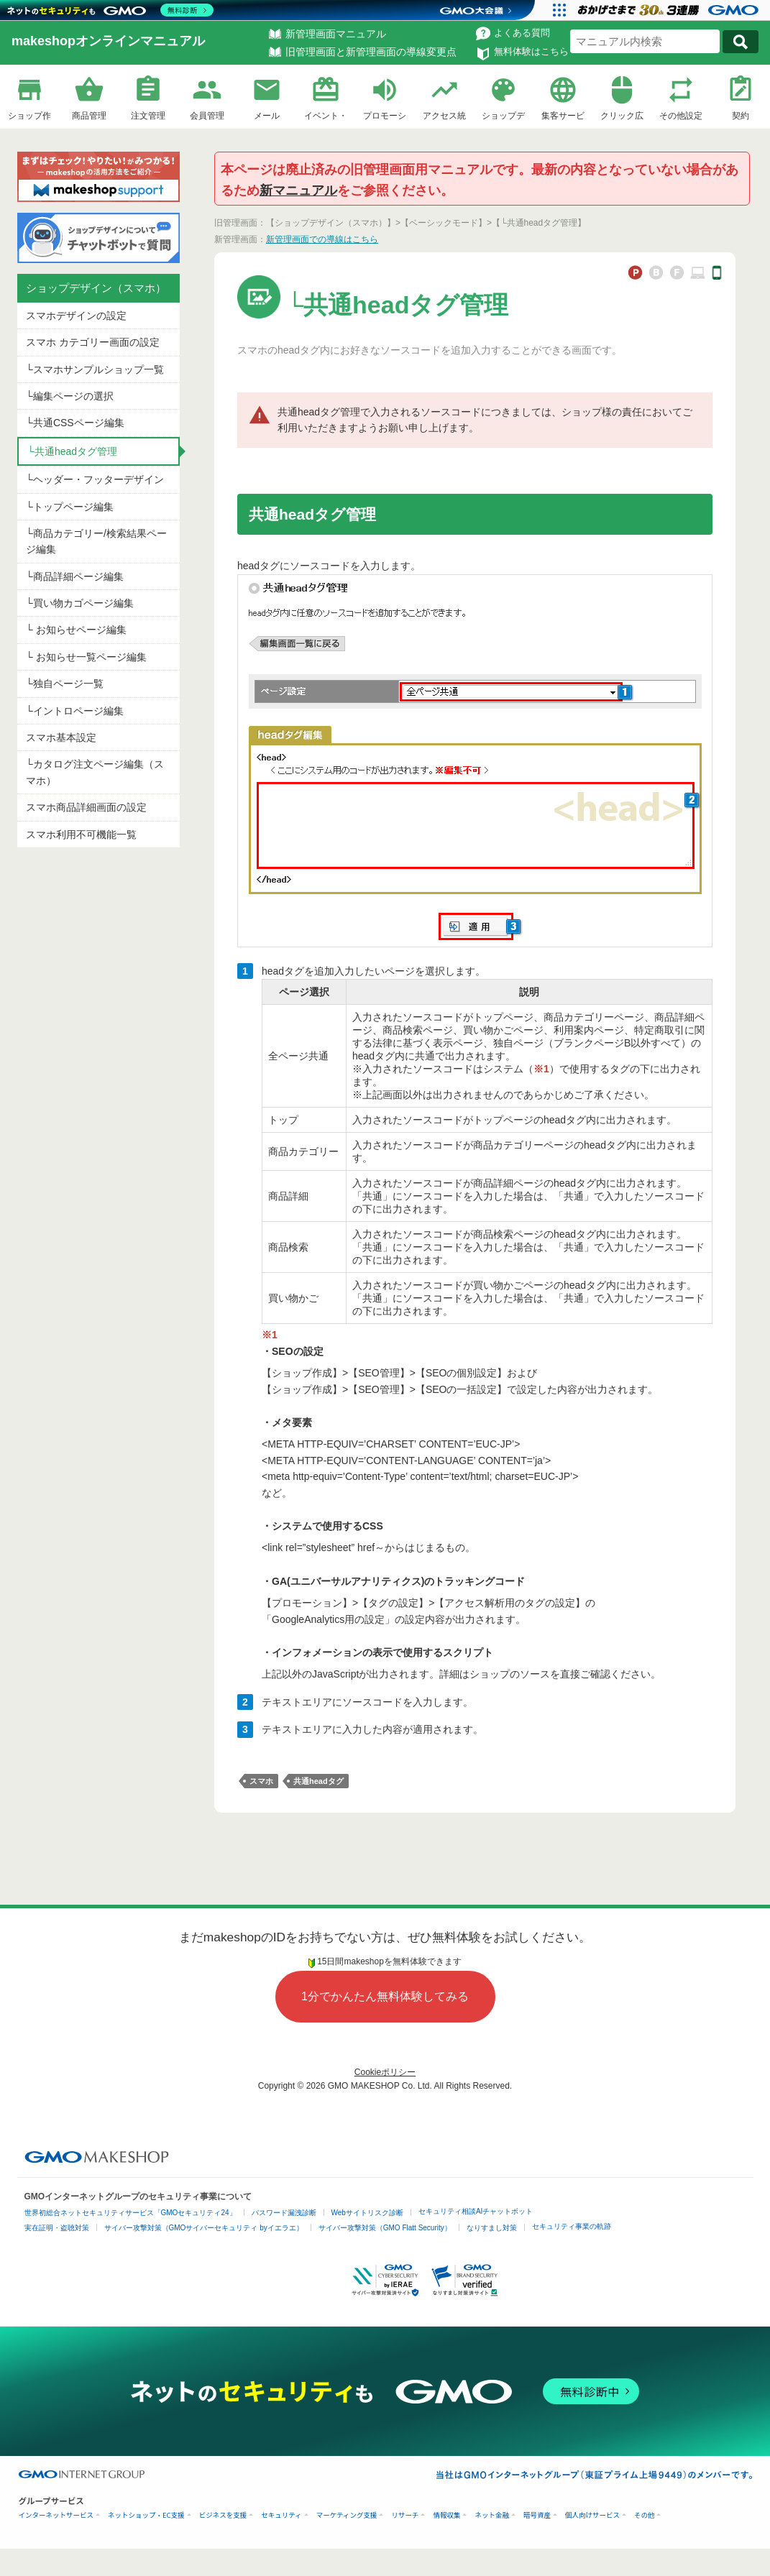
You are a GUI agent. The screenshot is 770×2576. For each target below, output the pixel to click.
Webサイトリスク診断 (367, 2213)
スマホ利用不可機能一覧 (81, 834)
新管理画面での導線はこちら (322, 239)
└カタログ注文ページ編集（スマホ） (95, 772)
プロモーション (384, 117)
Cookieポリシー (385, 2072)
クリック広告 (621, 117)
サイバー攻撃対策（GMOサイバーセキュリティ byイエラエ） (203, 2228)
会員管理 (207, 116)
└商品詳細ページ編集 (75, 576)
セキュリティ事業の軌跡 (571, 2226)
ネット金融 (492, 2515)
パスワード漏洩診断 (284, 2213)
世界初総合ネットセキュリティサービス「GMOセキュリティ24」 (130, 2213)
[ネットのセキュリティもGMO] (110, 10)
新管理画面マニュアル (335, 34)
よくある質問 (522, 32)
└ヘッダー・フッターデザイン (95, 479)
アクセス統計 (444, 117)
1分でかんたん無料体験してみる (385, 1996)
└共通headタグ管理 (72, 451)
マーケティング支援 (346, 2515)
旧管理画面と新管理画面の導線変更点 (371, 52)
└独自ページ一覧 (65, 683)
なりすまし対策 (492, 2228)
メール (267, 116)
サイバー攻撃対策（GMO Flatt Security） (385, 2228)
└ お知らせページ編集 (76, 629)
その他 (644, 2515)
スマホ (261, 1781)
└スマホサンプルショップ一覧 (95, 369)
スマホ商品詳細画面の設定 (86, 807)
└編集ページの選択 (70, 396)
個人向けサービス (592, 2515)
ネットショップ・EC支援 (146, 2515)
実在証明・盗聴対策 (56, 2228)
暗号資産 (537, 2515)
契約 (740, 116)
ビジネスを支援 (223, 2515)
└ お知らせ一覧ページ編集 (86, 657)
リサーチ (404, 2515)
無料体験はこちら (531, 51)
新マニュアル (298, 190)
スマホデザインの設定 (76, 315)
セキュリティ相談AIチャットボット (475, 2211)
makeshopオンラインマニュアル (108, 41)
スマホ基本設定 (61, 737)
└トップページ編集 (70, 506)
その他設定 (680, 116)
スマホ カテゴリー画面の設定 (93, 342)
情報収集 (446, 2515)
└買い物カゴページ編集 (80, 603)
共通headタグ (318, 1781)
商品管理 (89, 116)
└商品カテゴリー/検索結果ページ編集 (96, 541)
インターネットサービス (56, 2515)
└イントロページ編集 (75, 711)
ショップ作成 (29, 117)
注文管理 (148, 116)
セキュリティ (281, 2515)
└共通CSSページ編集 (75, 422)
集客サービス (563, 117)
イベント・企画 (325, 117)
